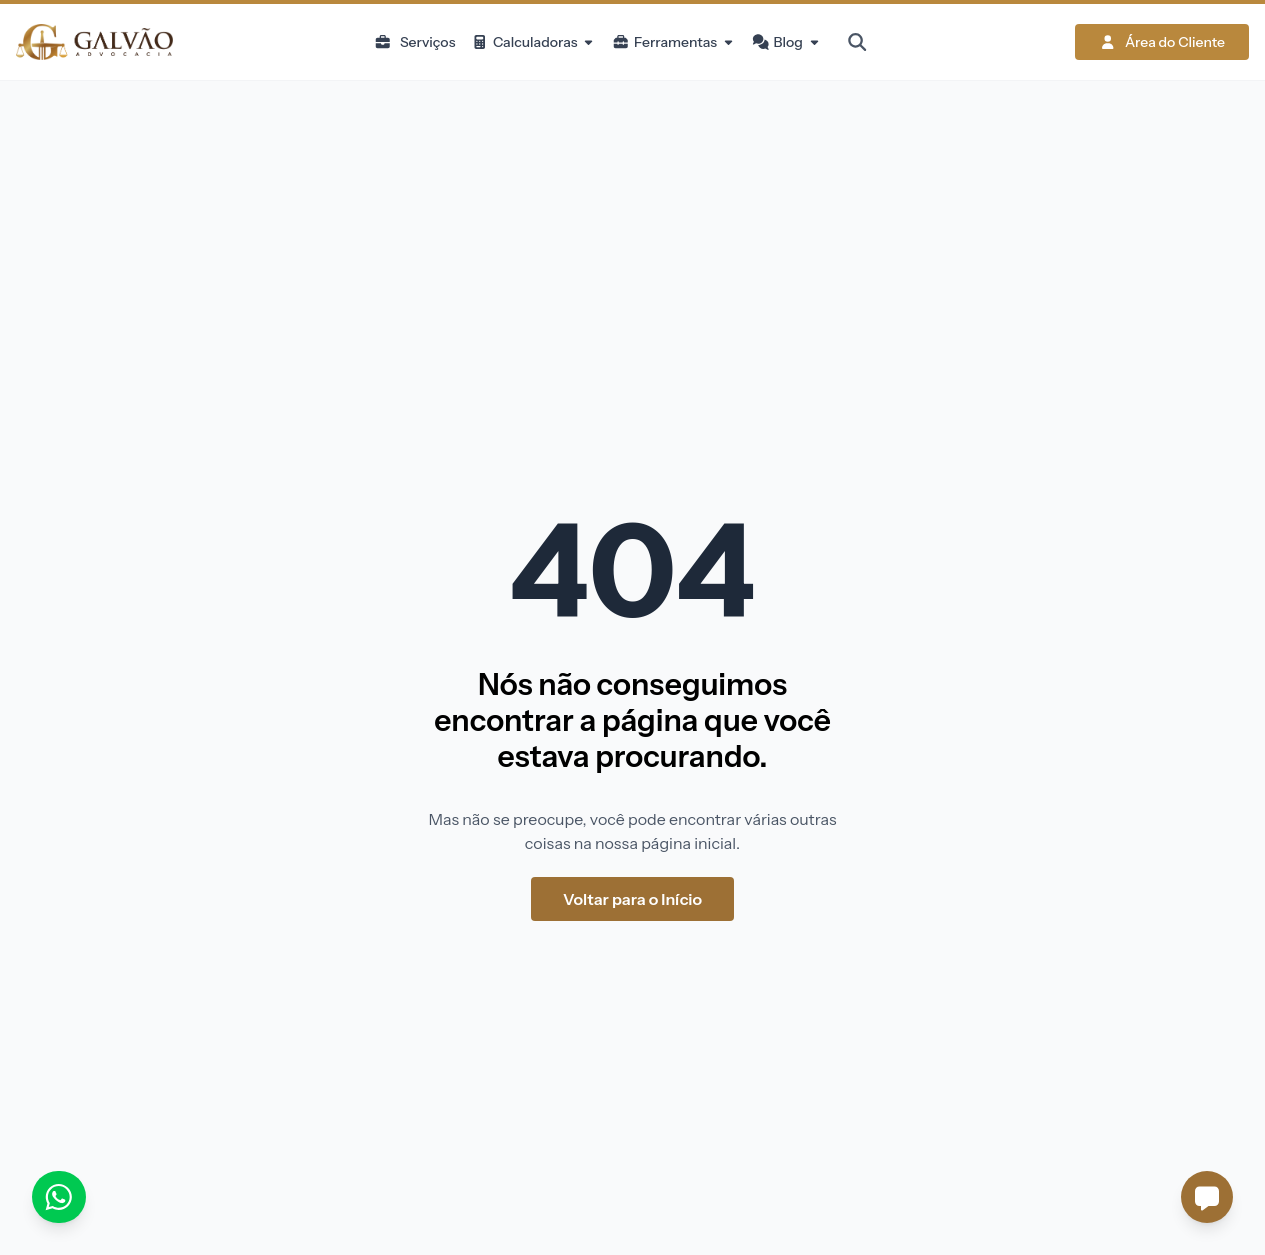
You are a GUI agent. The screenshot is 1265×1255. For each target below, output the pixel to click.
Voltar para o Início (632, 899)
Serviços (414, 42)
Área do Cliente (1162, 42)
